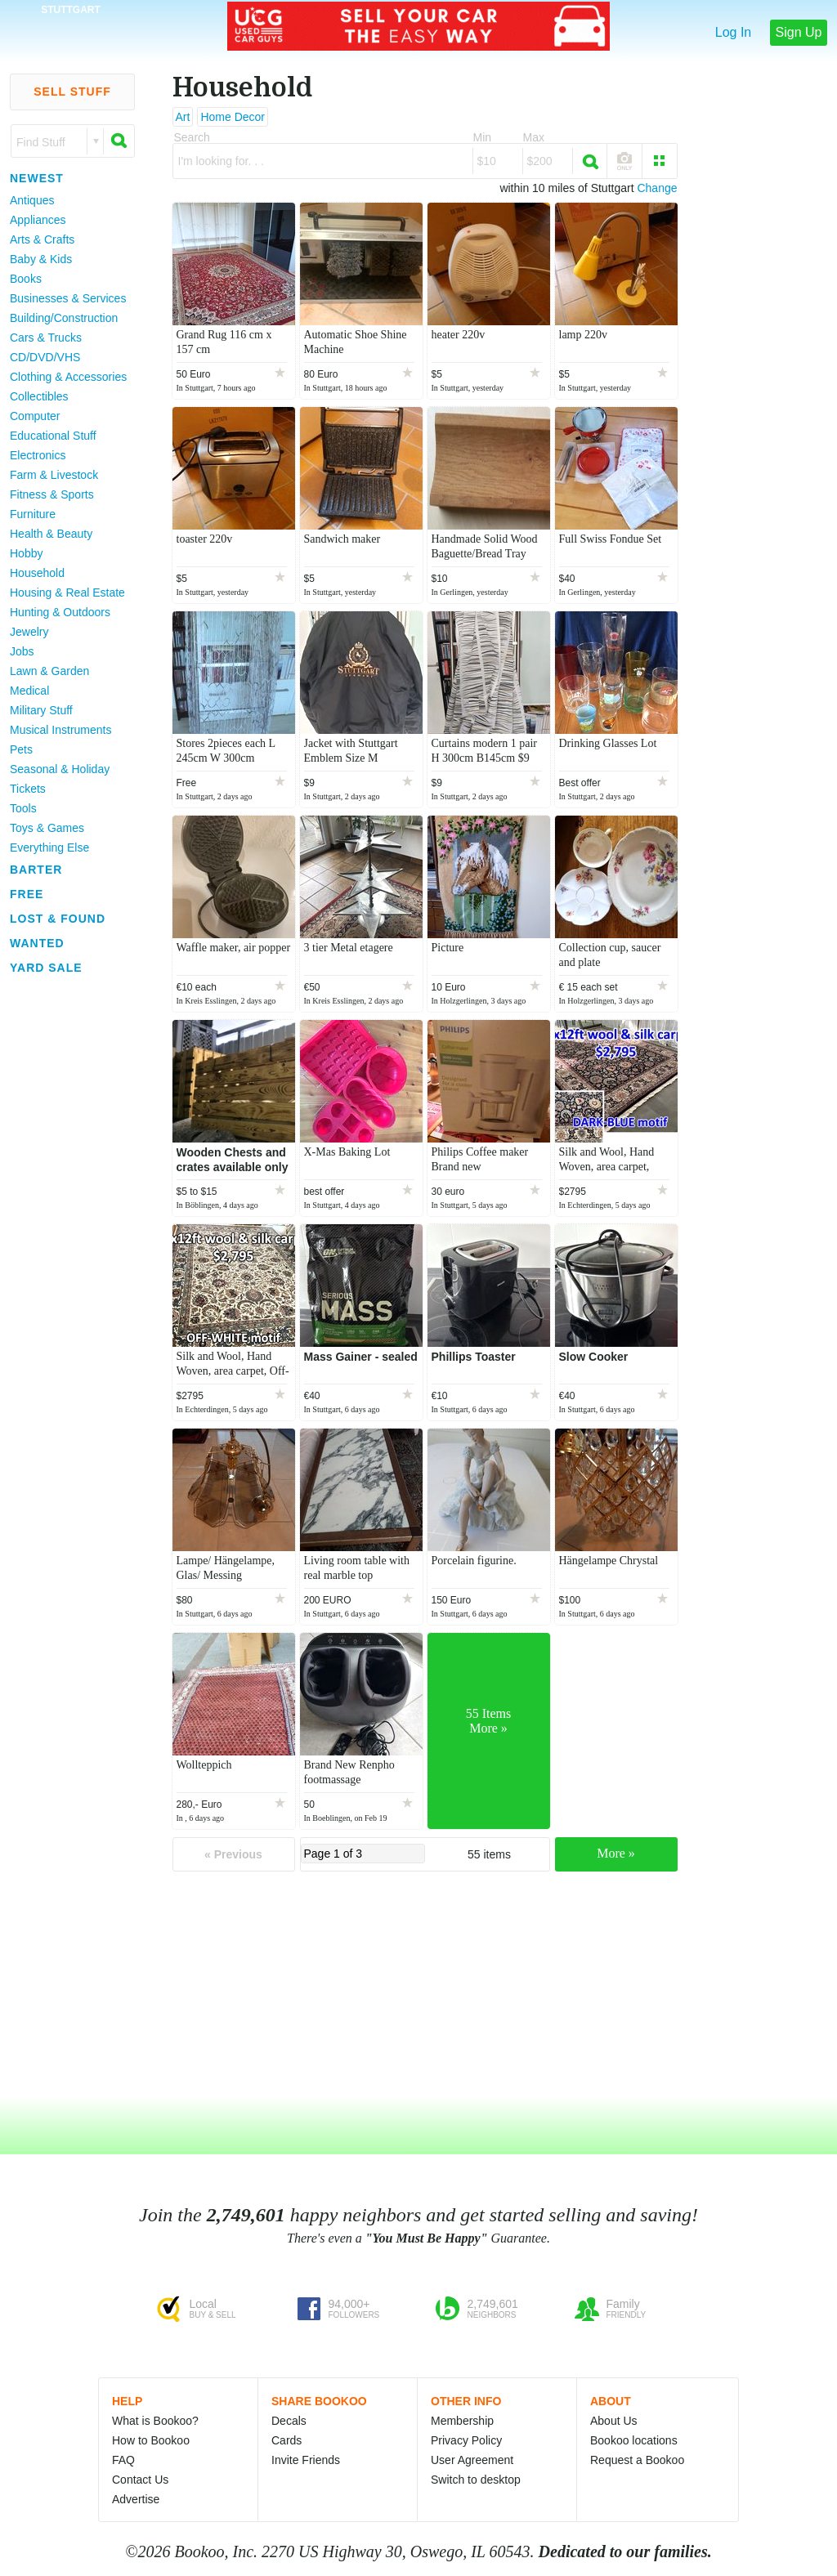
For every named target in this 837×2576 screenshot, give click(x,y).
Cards (286, 2440)
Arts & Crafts (42, 239)
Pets (21, 749)
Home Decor (232, 116)
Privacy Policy (466, 2440)
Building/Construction (64, 317)
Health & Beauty (51, 533)
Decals (289, 2420)
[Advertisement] (65, 1225)
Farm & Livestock (54, 474)
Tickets (28, 788)
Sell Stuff (72, 91)
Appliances (38, 219)
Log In (733, 32)
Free (26, 894)
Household (37, 572)
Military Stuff (41, 710)
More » (616, 1853)
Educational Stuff (53, 435)
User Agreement (472, 2459)
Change (657, 188)
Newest (37, 178)
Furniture (33, 514)
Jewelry (29, 631)
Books (26, 278)
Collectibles (39, 396)
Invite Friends (305, 2459)
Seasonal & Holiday (60, 769)
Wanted (37, 943)
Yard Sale (46, 967)
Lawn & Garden (49, 671)
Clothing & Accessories (68, 376)
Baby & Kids (41, 259)
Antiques (32, 200)
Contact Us (140, 2479)
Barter (36, 869)
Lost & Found (57, 918)
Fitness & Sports (52, 494)
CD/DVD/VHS (45, 357)
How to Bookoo (151, 2440)
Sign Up (799, 32)
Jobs (22, 651)
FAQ (123, 2459)
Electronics (37, 455)
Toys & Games (47, 827)
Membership (462, 2420)
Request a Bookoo (637, 2459)
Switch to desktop (476, 2479)
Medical (29, 690)
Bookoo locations (634, 2440)
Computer (35, 416)
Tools (23, 808)
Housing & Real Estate (67, 592)
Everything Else (49, 847)
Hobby (26, 553)
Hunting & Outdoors (60, 612)
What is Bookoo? (155, 2420)
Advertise (135, 2499)
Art (183, 116)
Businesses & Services (68, 298)
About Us (614, 2420)
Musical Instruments (60, 729)
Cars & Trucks (46, 337)
